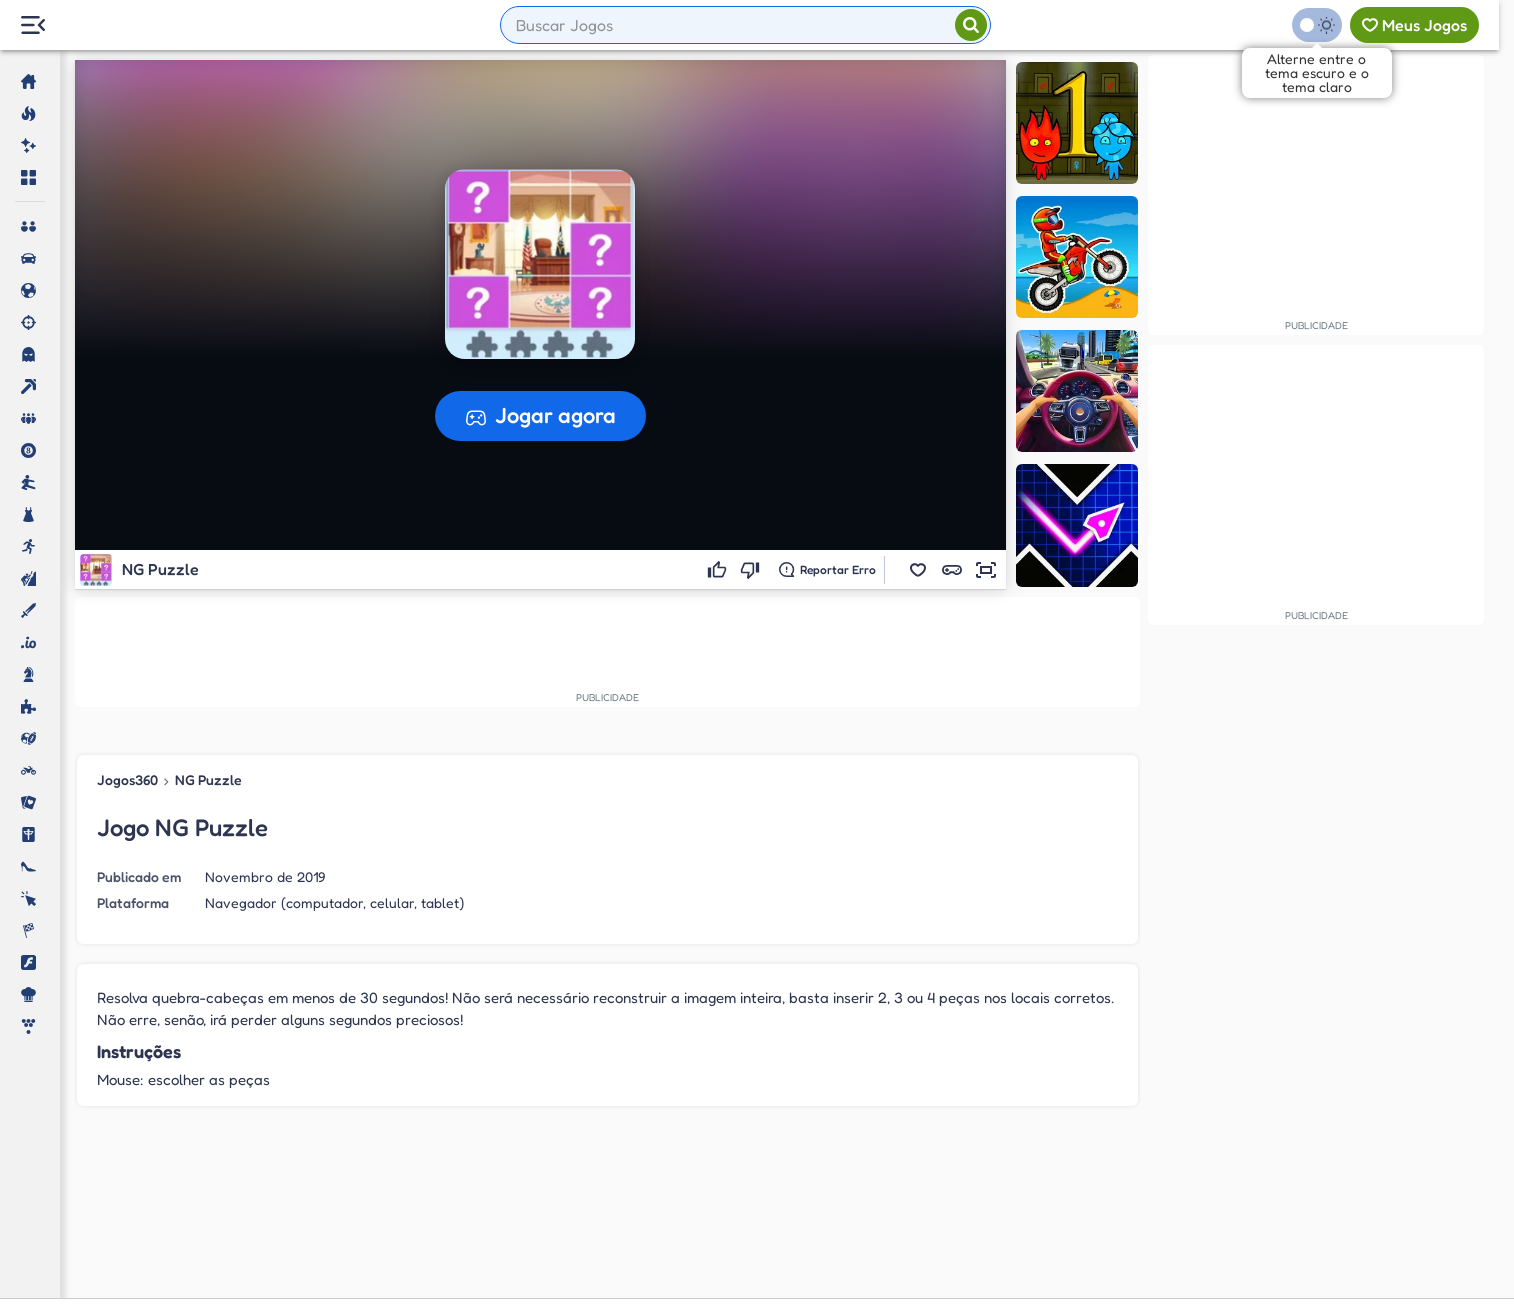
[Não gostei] (752, 570)
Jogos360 (127, 779)
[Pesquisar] (971, 25)
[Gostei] (719, 570)
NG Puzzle (208, 779)
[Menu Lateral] (32, 25)
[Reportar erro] (827, 570)
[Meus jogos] (1414, 25)
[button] (918, 570)
